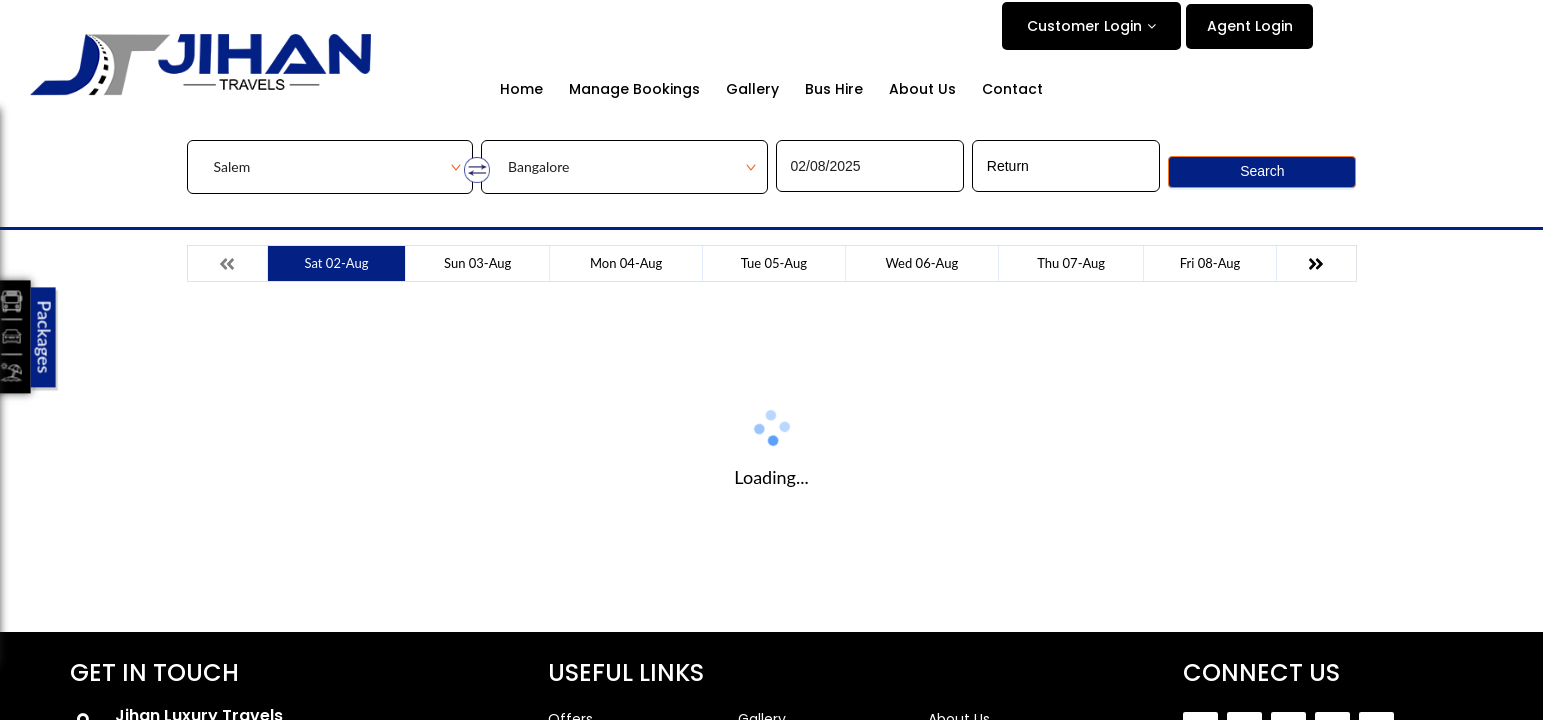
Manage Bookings (634, 89)
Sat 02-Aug (337, 263)
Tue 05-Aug (774, 263)
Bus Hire (834, 89)
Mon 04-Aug (626, 263)
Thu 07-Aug (1071, 263)
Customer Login (1084, 26)
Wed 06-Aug (921, 263)
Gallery (752, 89)
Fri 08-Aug (1210, 263)
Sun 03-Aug (477, 263)
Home (521, 89)
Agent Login (1250, 26)
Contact (1012, 89)
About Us (922, 89)
